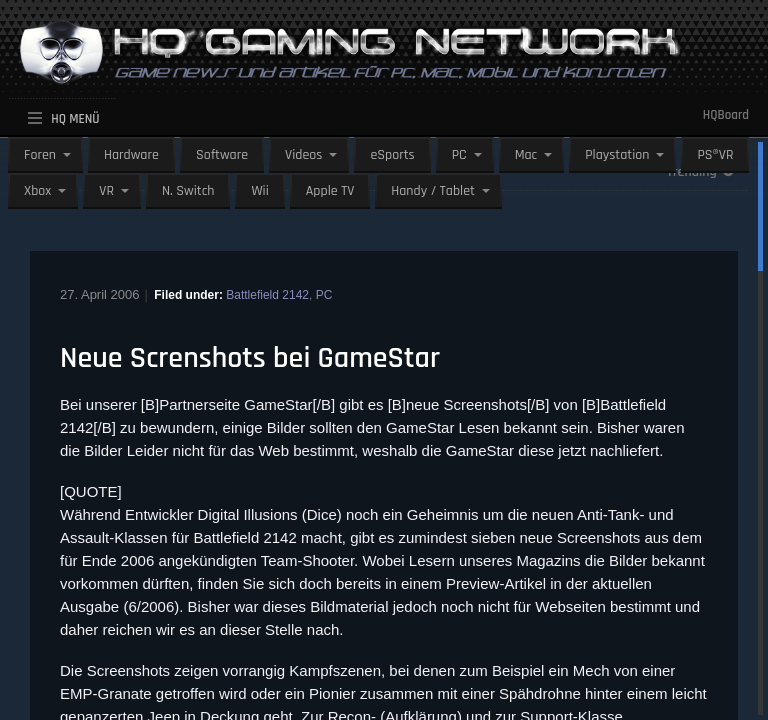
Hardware (131, 155)
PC (459, 155)
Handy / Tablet (433, 191)
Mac (526, 155)
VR (106, 191)
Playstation (617, 155)
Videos (303, 155)
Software (222, 155)
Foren (40, 155)
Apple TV (330, 191)
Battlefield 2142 (267, 295)
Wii (259, 191)
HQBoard (726, 115)
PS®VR (715, 155)
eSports (392, 155)
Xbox (37, 191)
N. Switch (188, 191)
